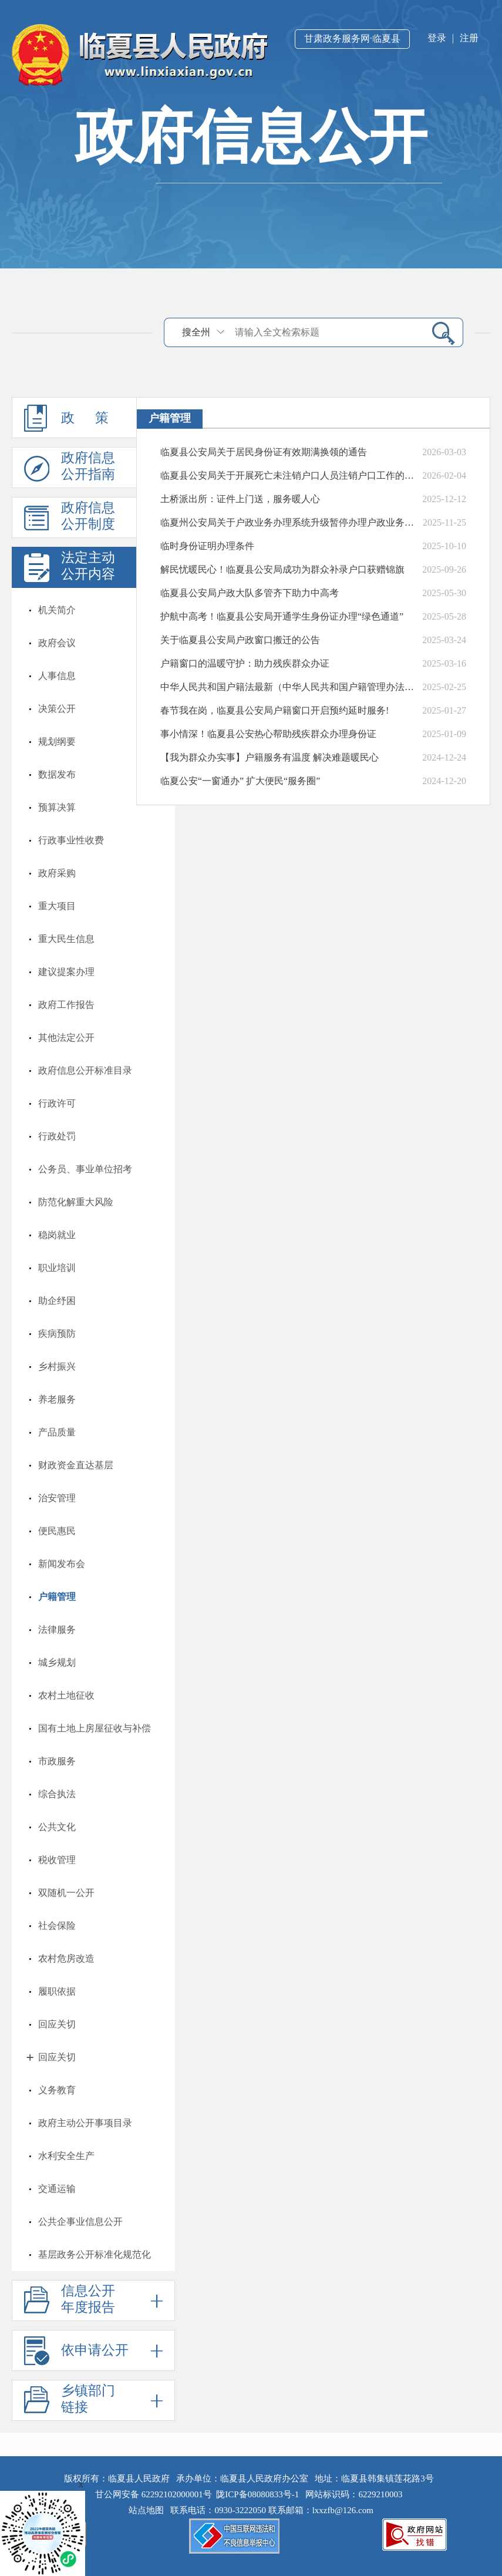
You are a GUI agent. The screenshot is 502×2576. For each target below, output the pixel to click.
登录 (436, 38)
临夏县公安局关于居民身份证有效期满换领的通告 (263, 452)
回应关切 (57, 2024)
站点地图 (149, 2510)
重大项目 (57, 906)
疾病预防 (57, 1334)
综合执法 (57, 1794)
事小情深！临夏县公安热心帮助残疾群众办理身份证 (268, 734)
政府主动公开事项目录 (85, 2123)
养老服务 (57, 1399)
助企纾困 (57, 1301)
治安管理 (57, 1498)
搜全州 (196, 332)
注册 (469, 38)
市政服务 (57, 1761)
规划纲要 (57, 741)
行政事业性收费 (71, 840)
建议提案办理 (66, 972)
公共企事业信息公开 (80, 2222)
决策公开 (57, 709)
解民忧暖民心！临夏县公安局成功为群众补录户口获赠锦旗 (282, 569)
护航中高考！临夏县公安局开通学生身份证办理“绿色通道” (281, 616)
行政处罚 (57, 1136)
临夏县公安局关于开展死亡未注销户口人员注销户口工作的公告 (288, 475)
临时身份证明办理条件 (207, 546)
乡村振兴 (57, 1366)
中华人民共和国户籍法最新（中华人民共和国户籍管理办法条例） (288, 687)
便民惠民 (57, 1531)
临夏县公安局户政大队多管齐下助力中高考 (249, 593)
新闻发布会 (61, 1564)
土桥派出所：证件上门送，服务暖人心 (240, 499)
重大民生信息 (66, 939)
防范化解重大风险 (75, 1202)
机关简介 (57, 610)
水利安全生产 (66, 2156)
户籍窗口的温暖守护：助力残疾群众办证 (244, 663)
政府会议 (57, 643)
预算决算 (57, 807)
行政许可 (57, 1103)
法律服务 (57, 1630)
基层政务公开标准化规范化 (94, 2254)
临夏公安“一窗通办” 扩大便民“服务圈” (240, 781)
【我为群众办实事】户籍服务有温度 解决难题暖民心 (269, 757)
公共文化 (57, 1827)
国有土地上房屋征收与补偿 (94, 1728)
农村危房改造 (66, 1958)
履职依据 (57, 1991)
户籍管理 (57, 1597)
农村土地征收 (66, 1695)
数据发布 (57, 774)
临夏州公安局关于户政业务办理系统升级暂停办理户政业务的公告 (288, 522)
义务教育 (57, 2090)
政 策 (93, 417)
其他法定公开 (66, 1037)
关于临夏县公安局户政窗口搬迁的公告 (240, 640)
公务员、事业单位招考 (85, 1169)
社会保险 (57, 1926)
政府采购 (57, 873)
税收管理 (57, 1860)
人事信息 (57, 676)
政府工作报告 (66, 1005)
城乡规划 (57, 1662)
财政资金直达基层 (75, 1465)
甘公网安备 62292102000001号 (153, 2494)
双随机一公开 (66, 1893)
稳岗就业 (57, 1235)
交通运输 (57, 2189)
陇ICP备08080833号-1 (257, 2494)
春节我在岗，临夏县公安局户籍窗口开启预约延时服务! (274, 710)
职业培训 (57, 1268)
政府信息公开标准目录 (85, 1070)
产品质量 (57, 1432)
